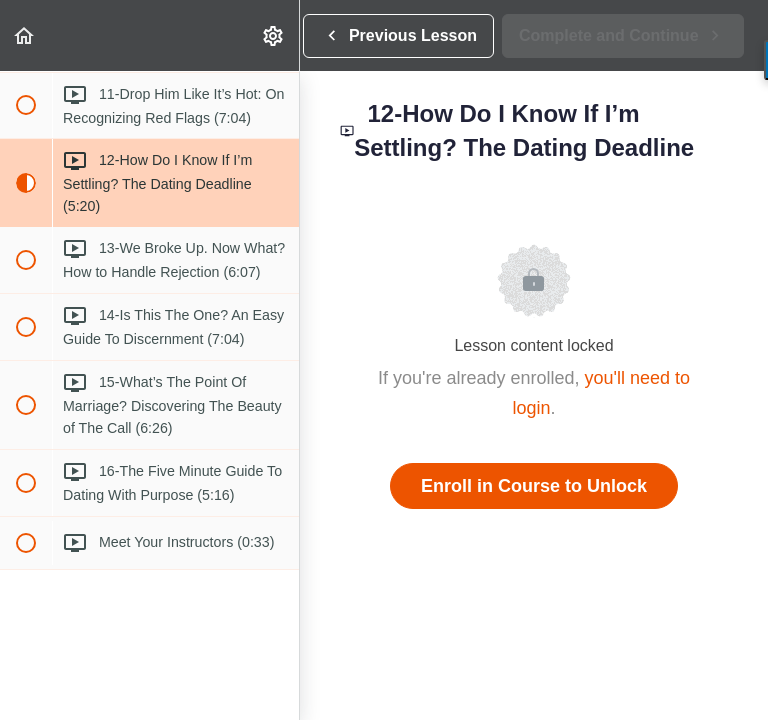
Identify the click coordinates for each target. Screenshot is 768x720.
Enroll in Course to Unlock (534, 486)
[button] (25, 35)
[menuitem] (274, 35)
